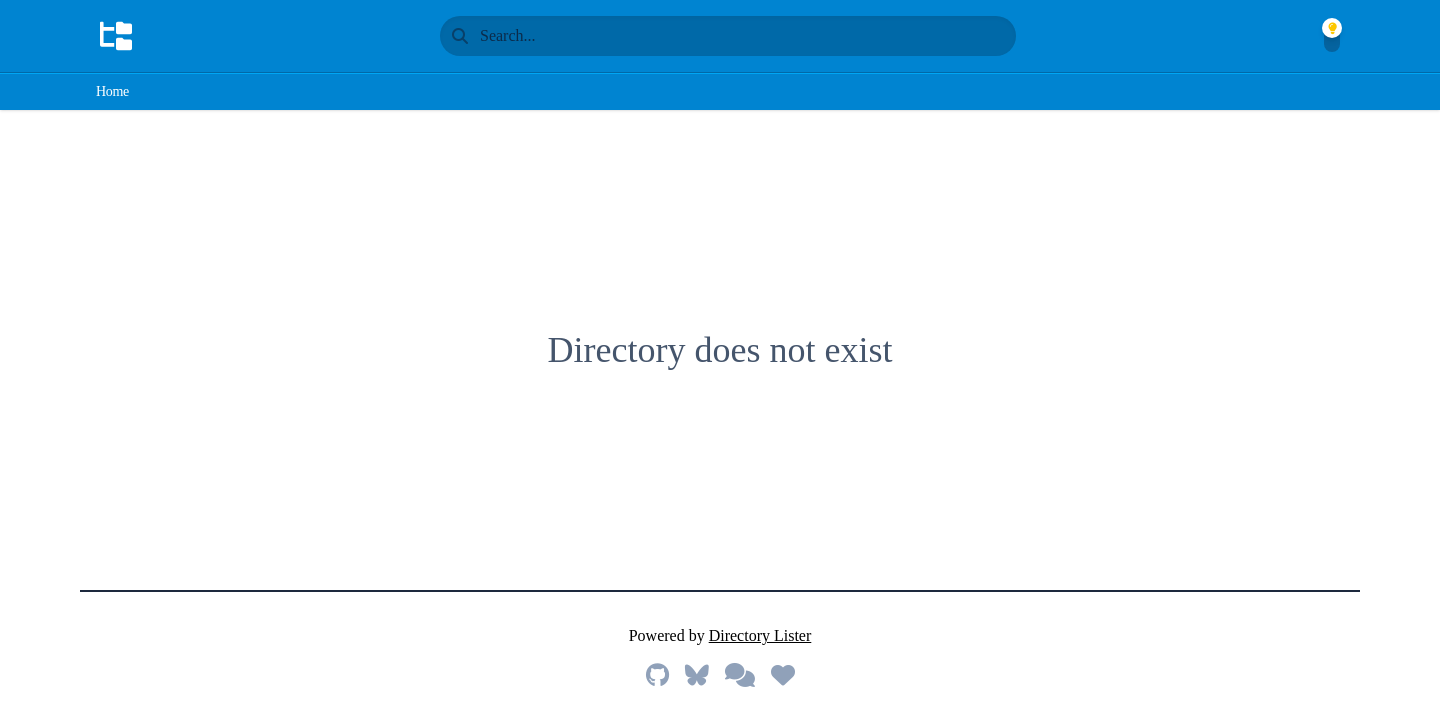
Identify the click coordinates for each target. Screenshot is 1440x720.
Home (112, 91)
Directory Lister (760, 635)
